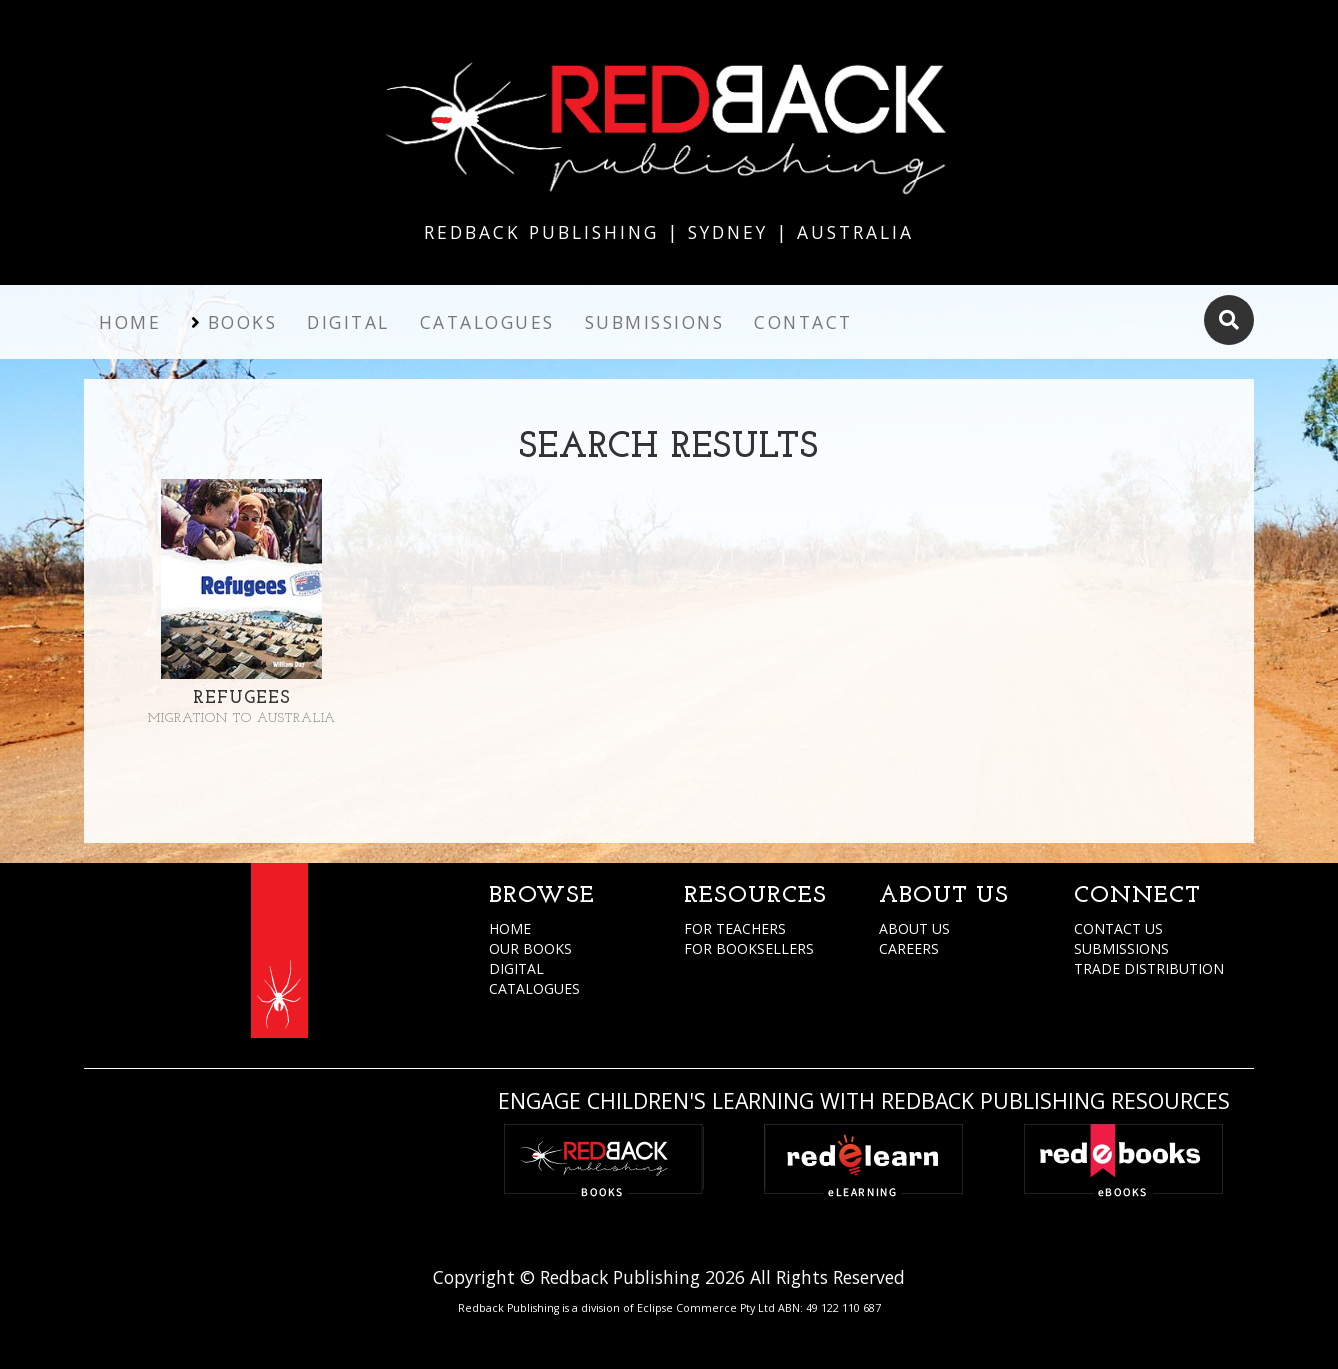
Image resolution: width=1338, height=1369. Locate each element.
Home (130, 322)
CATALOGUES (534, 988)
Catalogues (487, 322)
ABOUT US (914, 928)
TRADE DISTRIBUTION (1149, 968)
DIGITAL (516, 968)
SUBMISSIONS (1121, 948)
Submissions (655, 322)
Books (243, 322)
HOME (510, 928)
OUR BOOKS (530, 948)
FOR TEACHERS (735, 928)
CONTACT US (1118, 928)
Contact (803, 322)
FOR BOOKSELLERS (749, 948)
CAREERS (909, 948)
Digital (348, 322)
